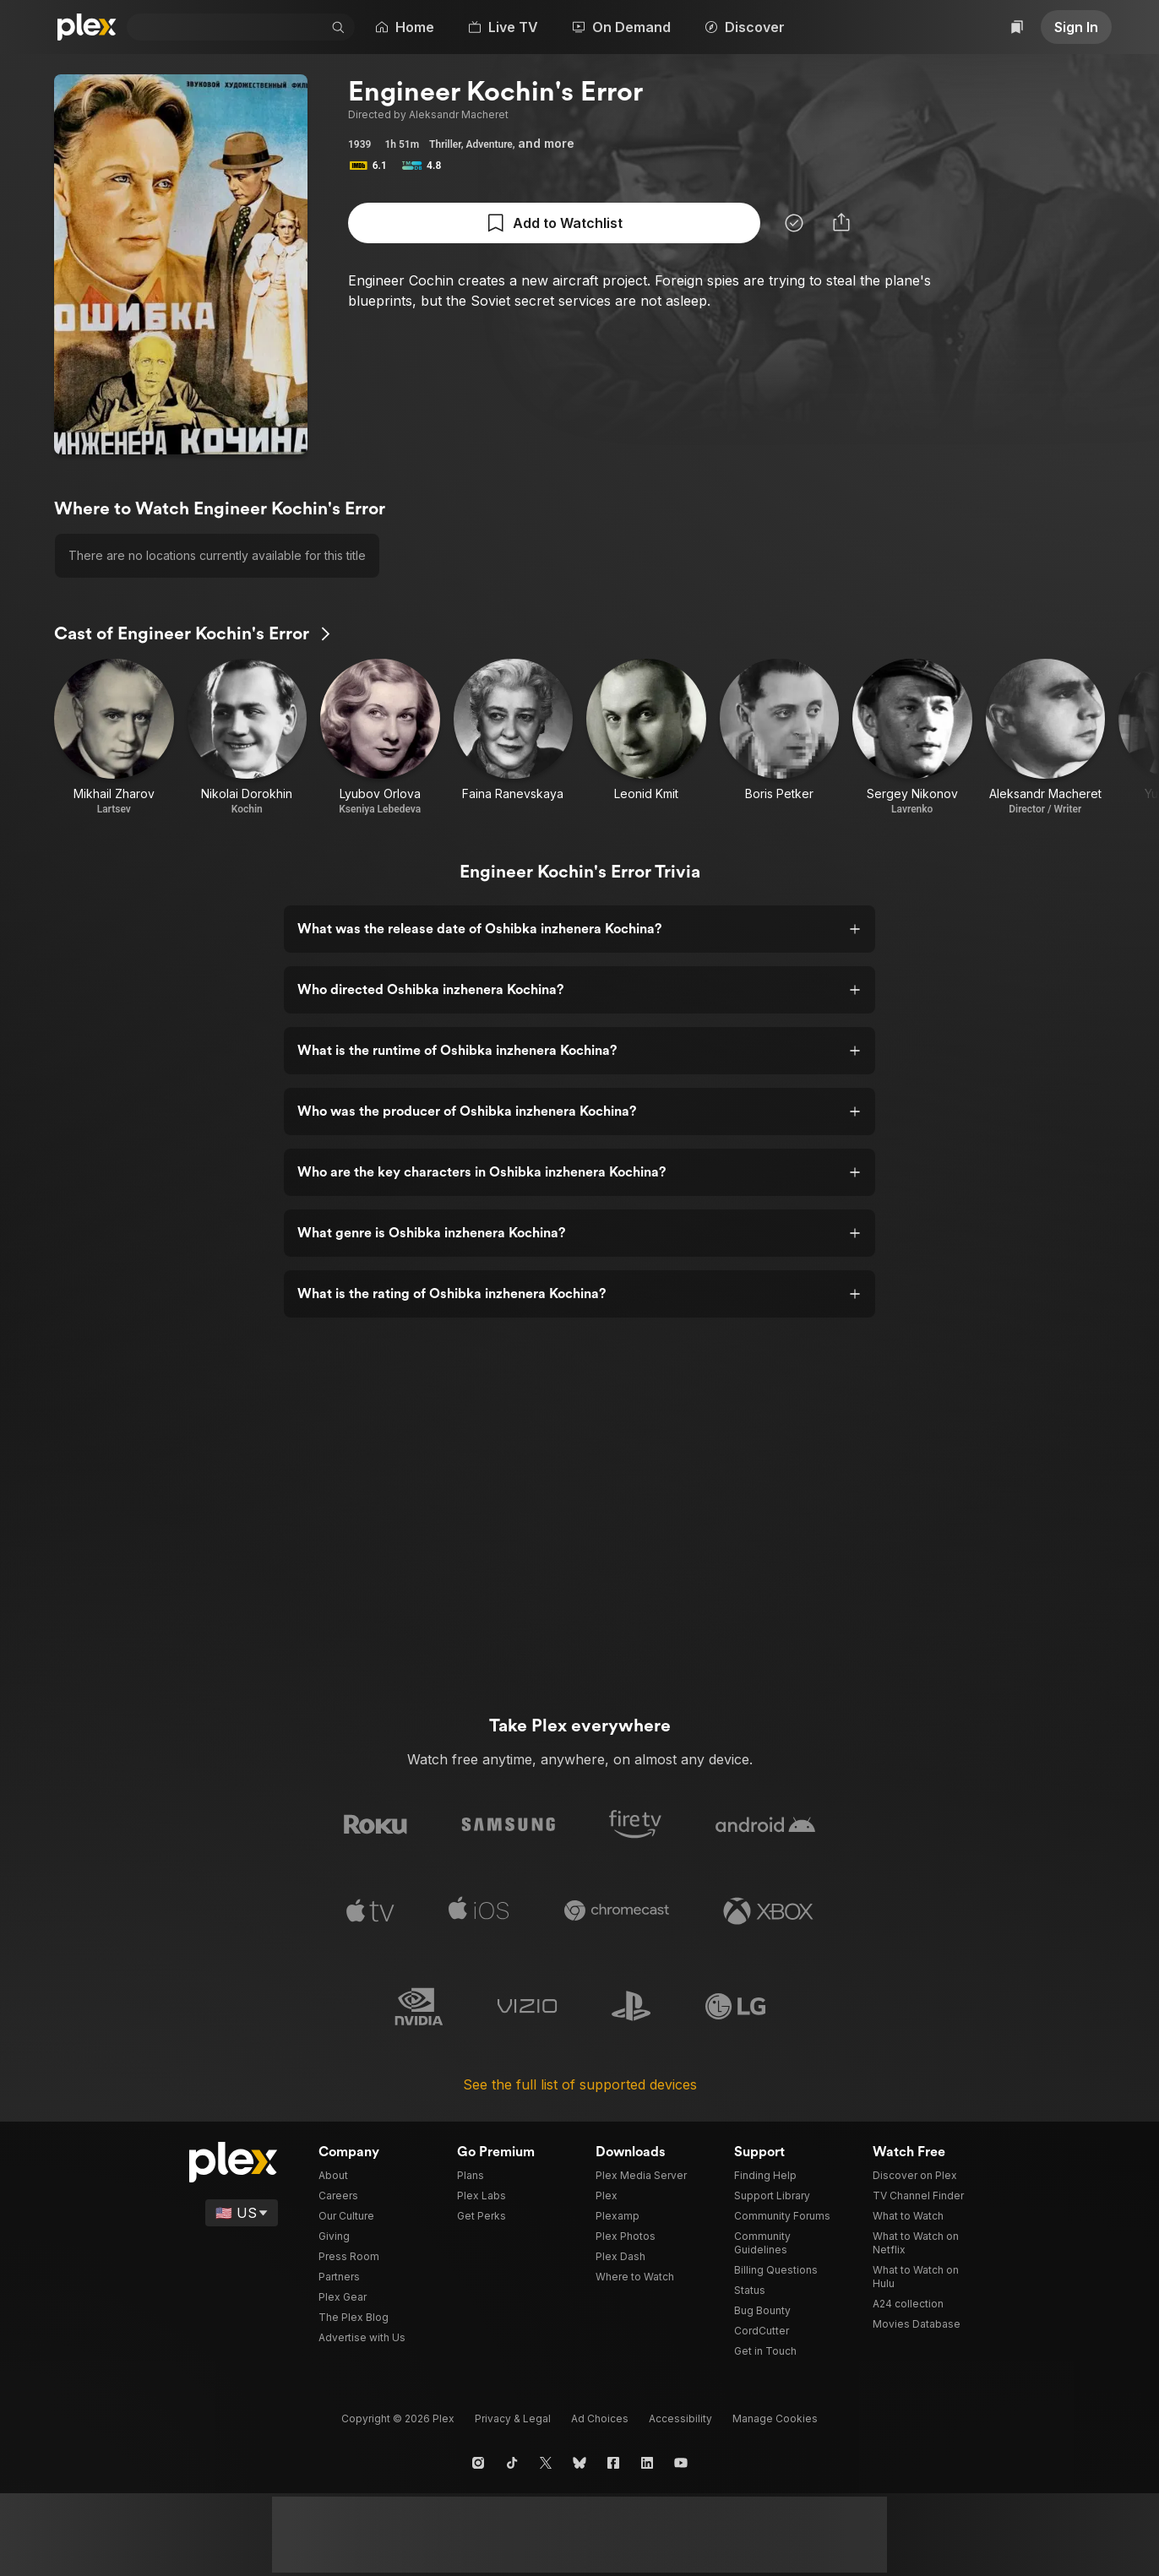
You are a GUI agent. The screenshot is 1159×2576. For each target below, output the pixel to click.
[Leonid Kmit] (646, 737)
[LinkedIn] (647, 2463)
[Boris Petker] (780, 737)
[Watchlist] (1020, 27)
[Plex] (87, 27)
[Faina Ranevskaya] (514, 737)
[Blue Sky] (579, 2463)
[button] (349, 27)
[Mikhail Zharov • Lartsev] (114, 737)
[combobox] (233, 27)
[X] (546, 2463)
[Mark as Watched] (535, 223)
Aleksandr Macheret (446, 115)
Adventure (487, 144)
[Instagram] (478, 2463)
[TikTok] (512, 2463)
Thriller (443, 144)
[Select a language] (262, 2212)
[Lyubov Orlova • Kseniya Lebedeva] (380, 737)
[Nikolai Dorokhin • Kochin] (247, 737)
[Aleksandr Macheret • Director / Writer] (1046, 737)
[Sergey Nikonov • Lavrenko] (912, 737)
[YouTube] (681, 2463)
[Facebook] (613, 2463)
